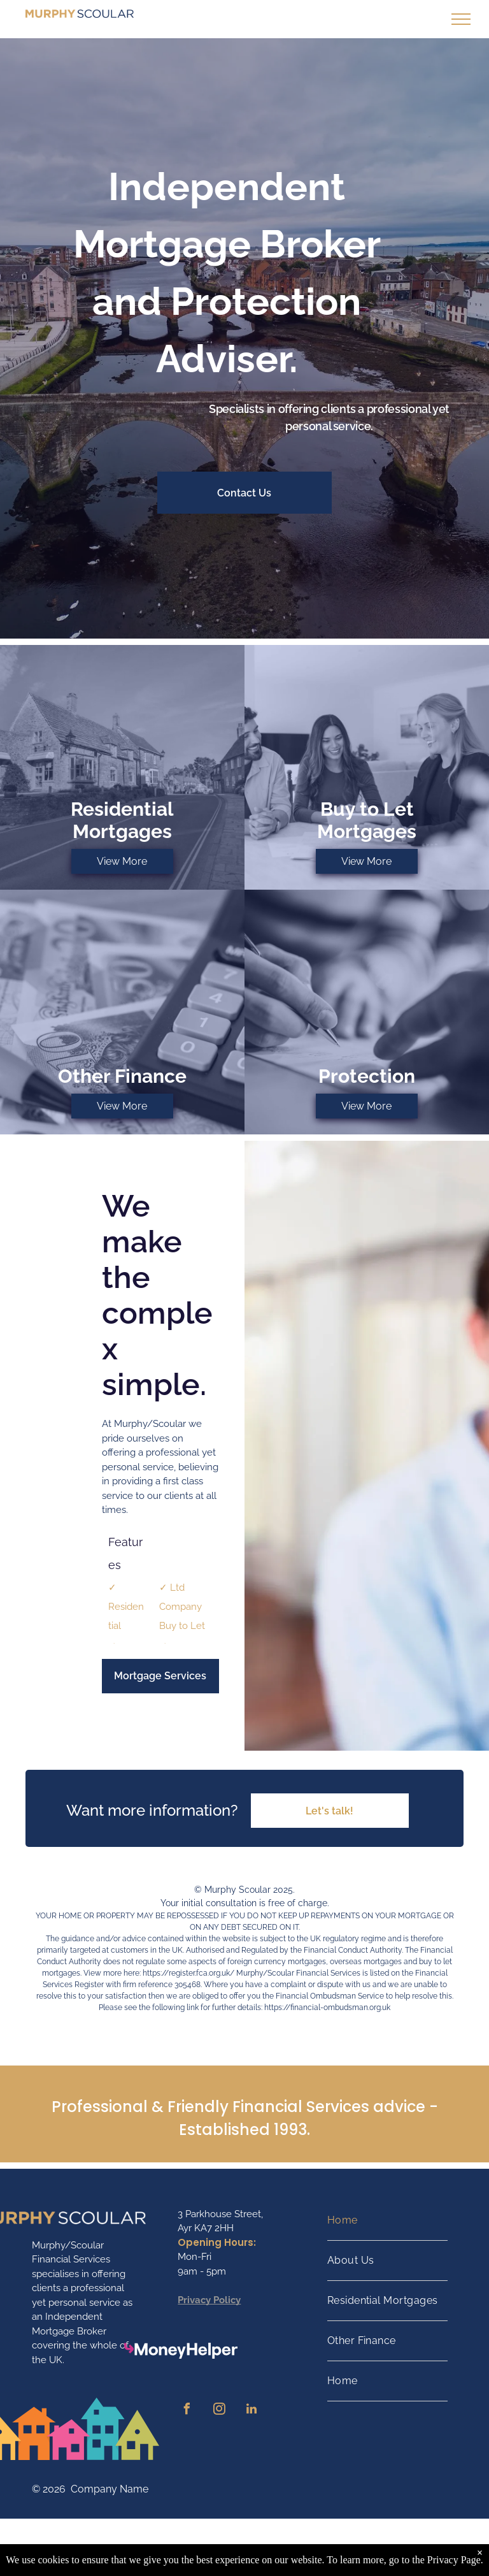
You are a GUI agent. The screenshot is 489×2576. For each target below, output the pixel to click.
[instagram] (219, 2410)
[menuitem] (387, 2221)
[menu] (461, 19)
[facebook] (186, 2410)
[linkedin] (251, 2410)
